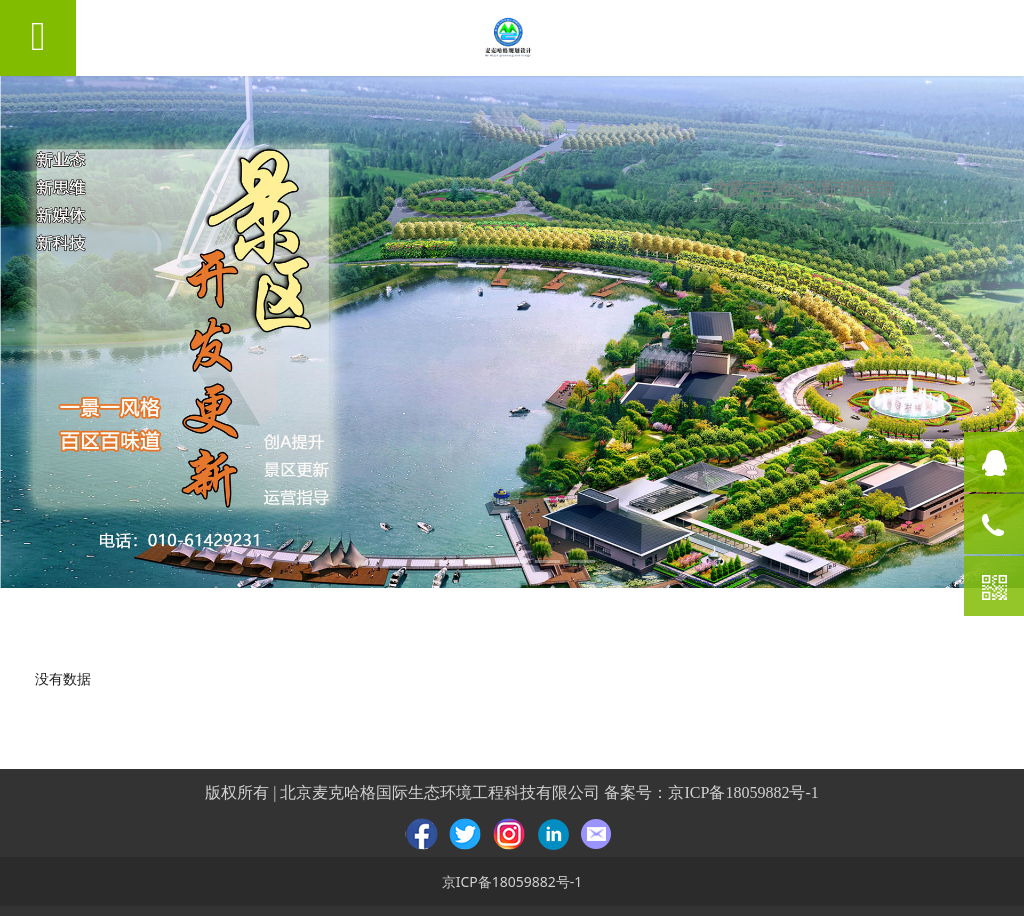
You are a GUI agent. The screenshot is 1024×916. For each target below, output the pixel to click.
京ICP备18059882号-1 (743, 792)
